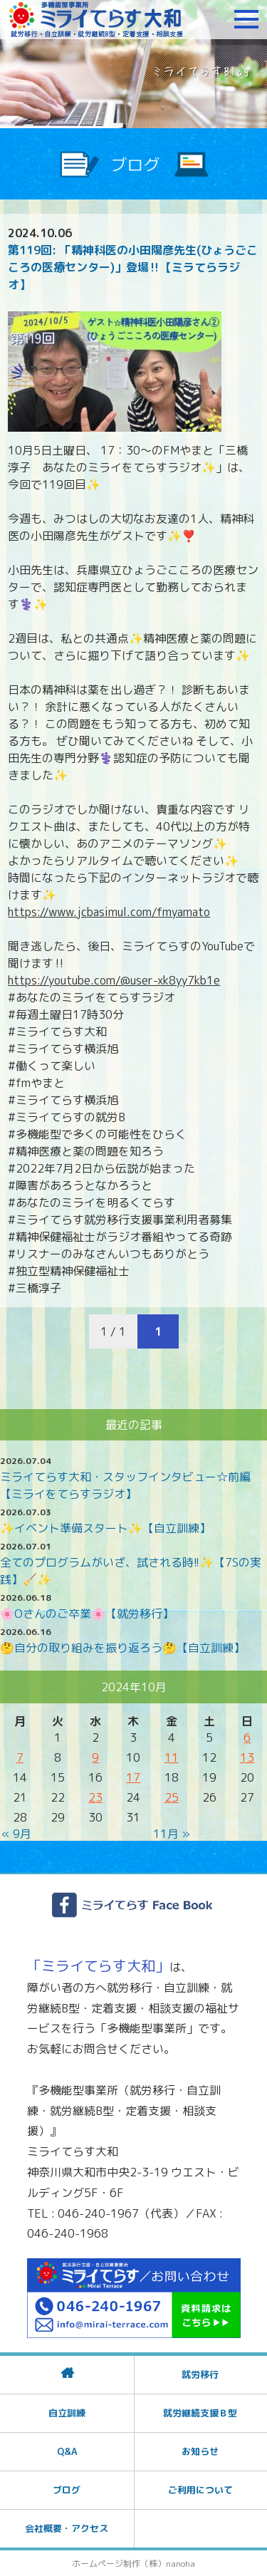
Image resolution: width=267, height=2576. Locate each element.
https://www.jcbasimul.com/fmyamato (109, 912)
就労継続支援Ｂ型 (200, 2412)
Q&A (67, 2451)
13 (247, 1757)
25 (171, 1797)
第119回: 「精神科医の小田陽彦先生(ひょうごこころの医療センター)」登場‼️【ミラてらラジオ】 (133, 267)
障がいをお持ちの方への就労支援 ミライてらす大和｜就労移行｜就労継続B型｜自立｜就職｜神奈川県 (96, 19)
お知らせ (200, 2451)
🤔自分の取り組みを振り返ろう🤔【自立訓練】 (122, 1648)
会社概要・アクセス (66, 2528)
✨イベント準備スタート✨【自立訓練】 (105, 1528)
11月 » (171, 1834)
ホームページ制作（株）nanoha (133, 2563)
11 (171, 1757)
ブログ (66, 2489)
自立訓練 (66, 2412)
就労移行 (200, 2374)
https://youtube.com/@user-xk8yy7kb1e (114, 980)
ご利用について (200, 2489)
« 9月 (16, 1834)
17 (133, 1777)
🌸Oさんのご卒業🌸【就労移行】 (87, 1613)
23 (95, 1797)
